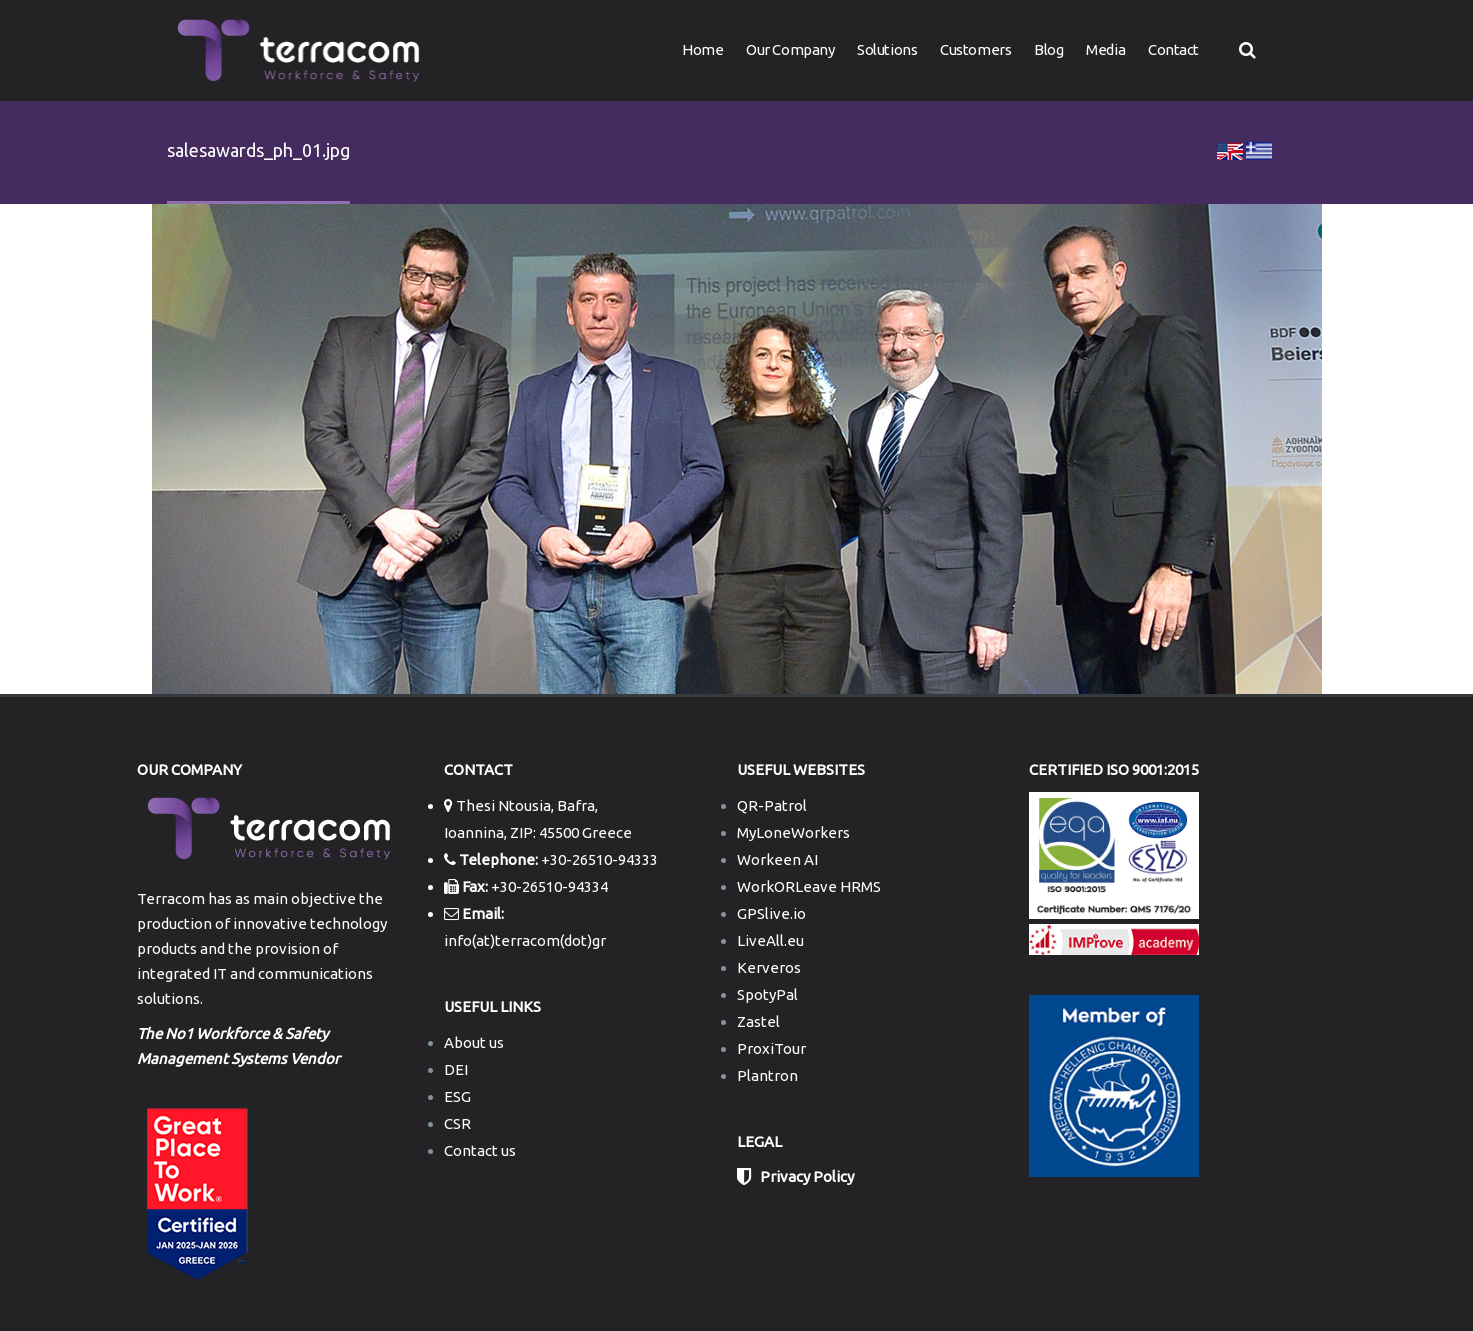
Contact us (480, 1150)
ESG (457, 1096)
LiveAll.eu (770, 940)
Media (1105, 49)
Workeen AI (777, 859)
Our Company (790, 49)
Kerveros (769, 967)
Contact (1173, 49)
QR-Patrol (772, 805)
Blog (1048, 49)
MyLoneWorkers (793, 832)
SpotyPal (767, 994)
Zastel (758, 1021)
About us (474, 1042)
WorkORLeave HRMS (809, 886)
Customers (975, 49)
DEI (456, 1069)
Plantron (767, 1075)
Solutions (887, 49)
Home (702, 49)
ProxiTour (771, 1048)
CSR (457, 1123)
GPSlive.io (771, 913)
